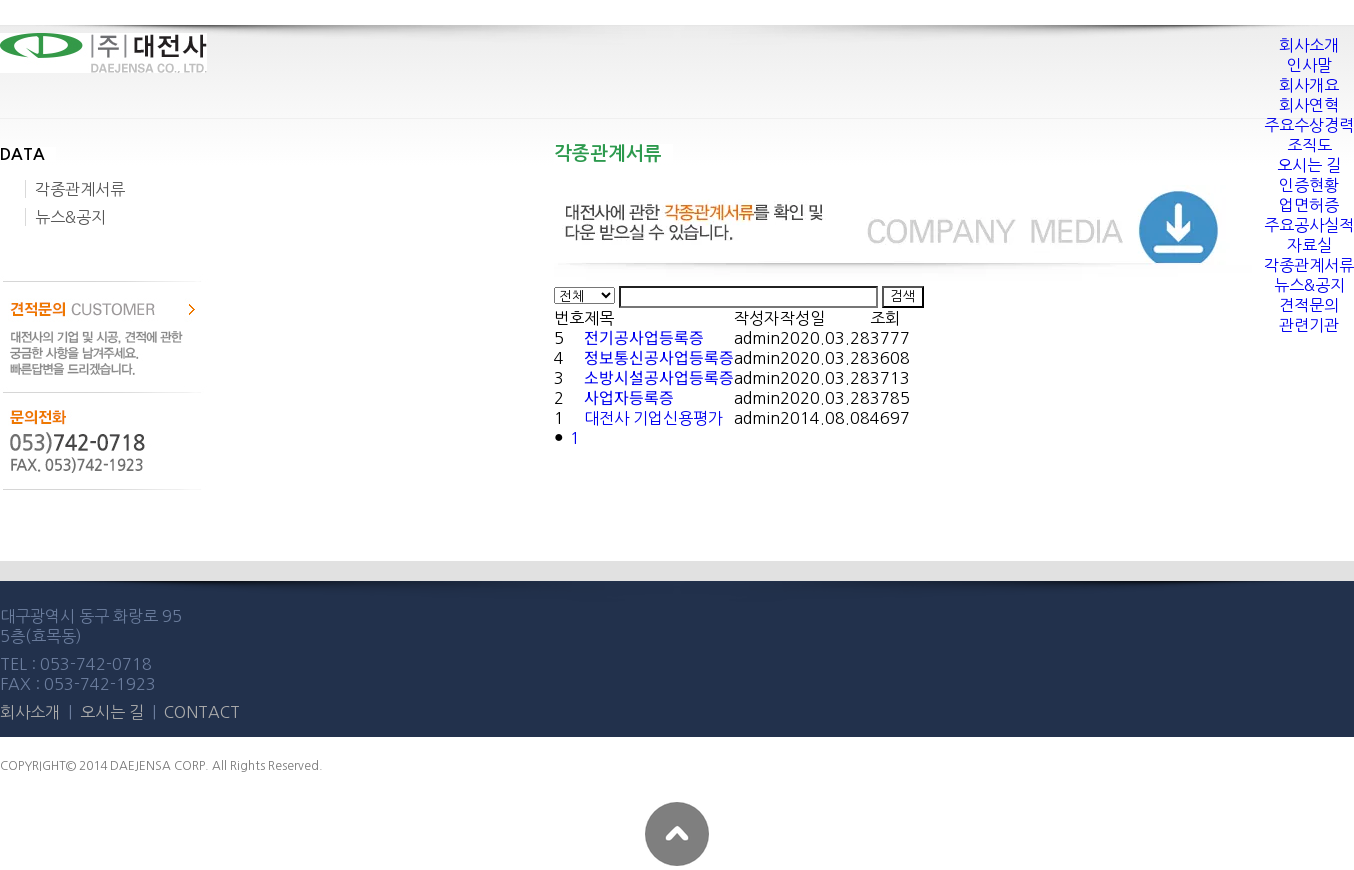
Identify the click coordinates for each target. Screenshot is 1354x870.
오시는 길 (114, 712)
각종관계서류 (80, 189)
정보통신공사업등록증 (659, 358)
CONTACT (202, 712)
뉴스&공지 (70, 217)
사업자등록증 (629, 398)
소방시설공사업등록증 (659, 378)
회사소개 (32, 712)
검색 (903, 296)
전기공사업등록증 (644, 338)
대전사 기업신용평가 (653, 418)
